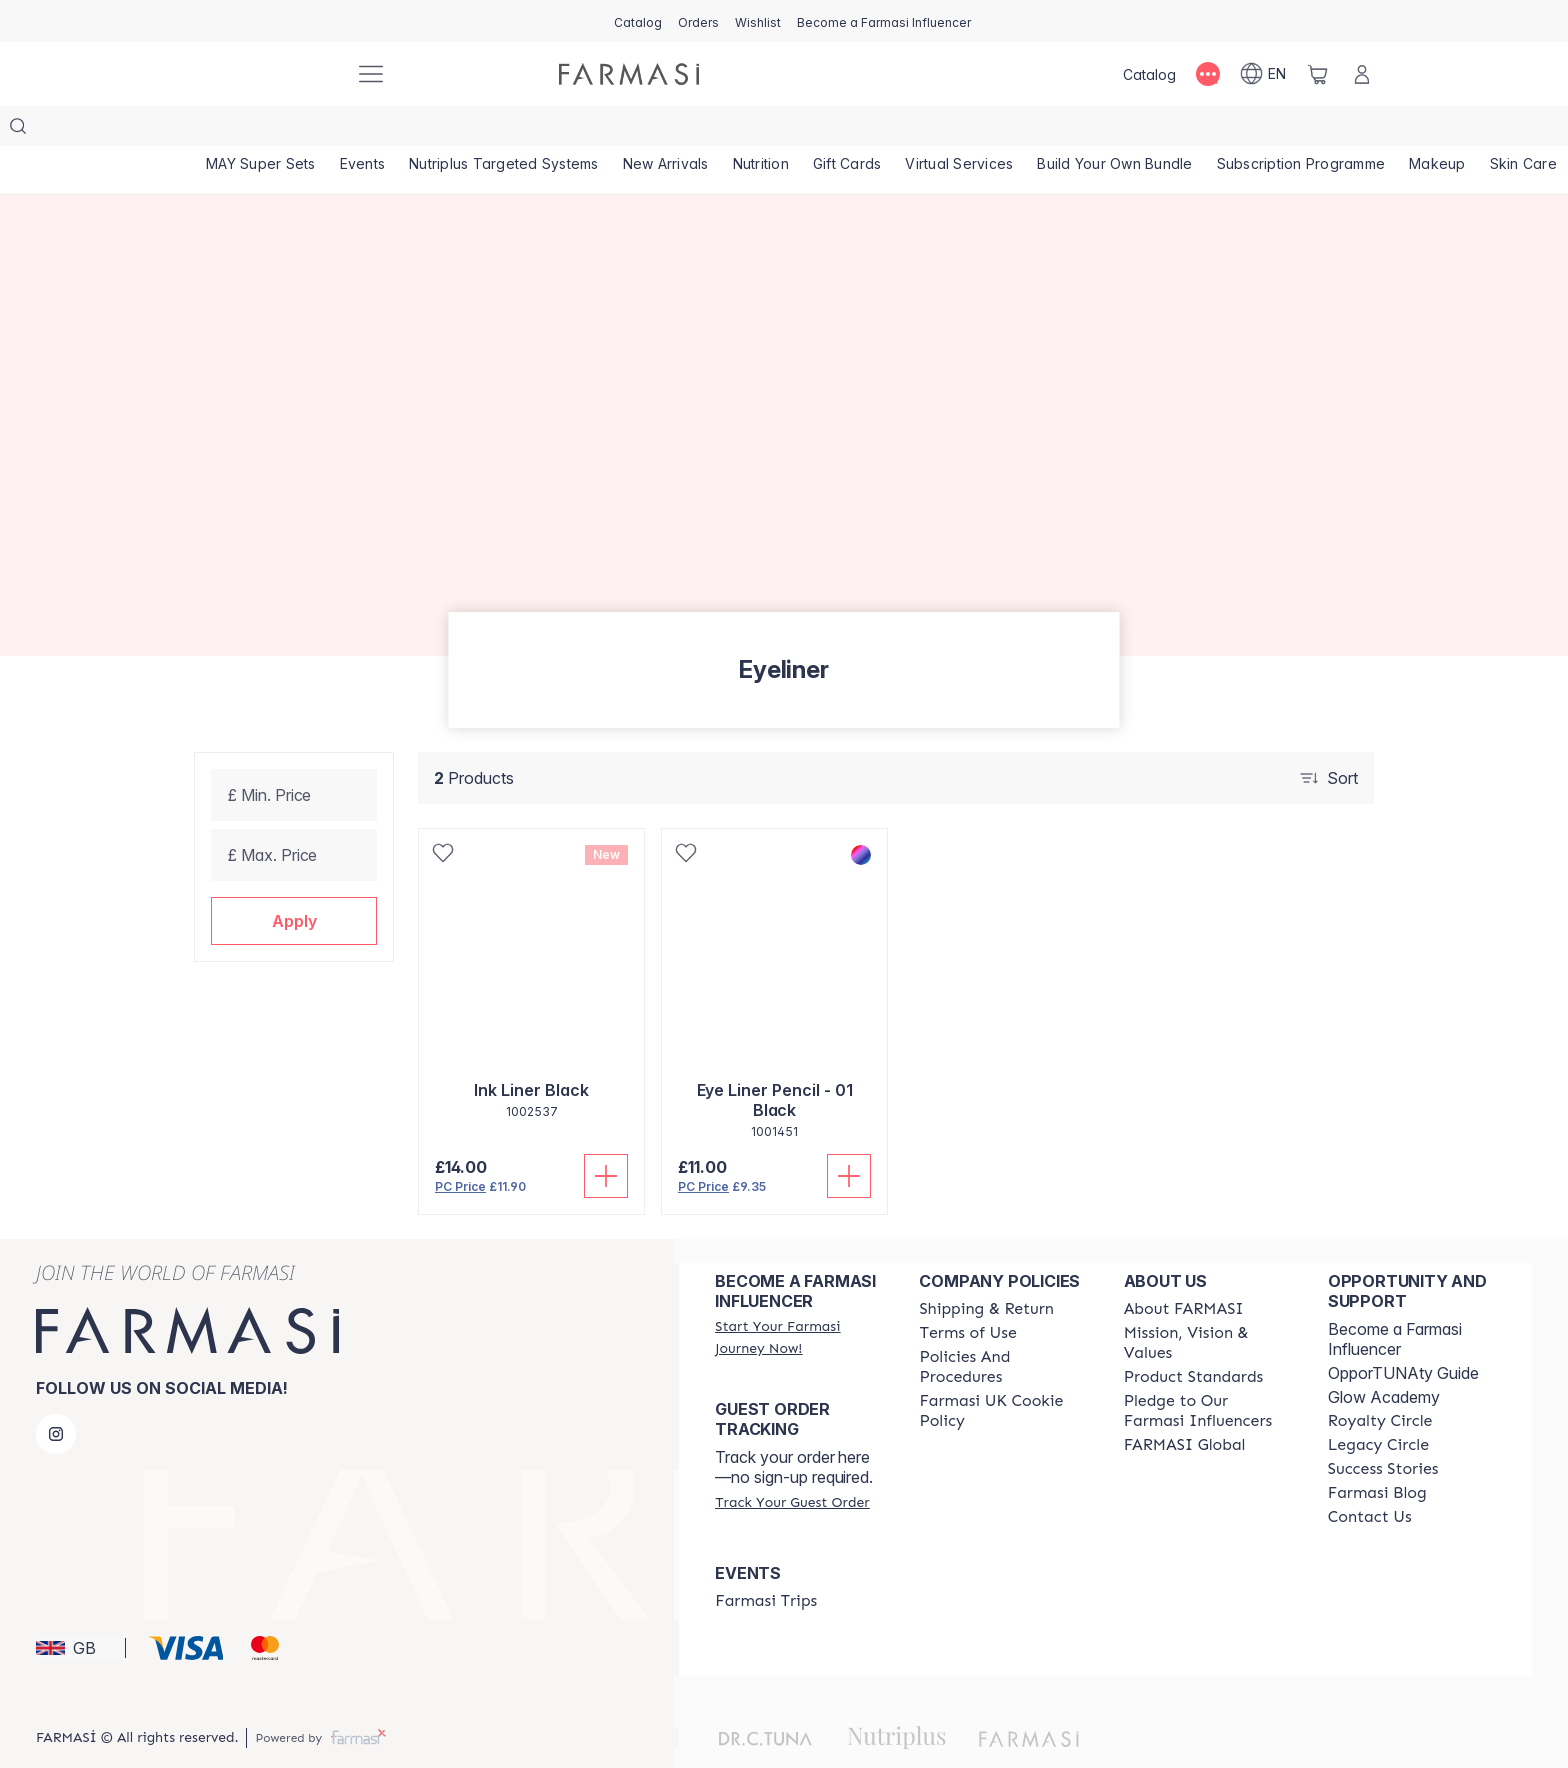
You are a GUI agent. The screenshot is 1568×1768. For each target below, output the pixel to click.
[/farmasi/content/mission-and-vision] (1208, 1303)
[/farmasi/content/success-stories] (1383, 1429)
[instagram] (56, 1394)
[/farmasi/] (264, 74)
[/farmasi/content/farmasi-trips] (766, 1561)
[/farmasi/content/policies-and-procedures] (1003, 1327)
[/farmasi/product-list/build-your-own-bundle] (1205, 130)
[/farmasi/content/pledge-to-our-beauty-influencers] (1208, 1371)
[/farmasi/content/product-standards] (1194, 1337)
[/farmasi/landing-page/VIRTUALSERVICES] (1038, 130)
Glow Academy (1384, 1357)
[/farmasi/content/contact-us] (1370, 1477)
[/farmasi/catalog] (638, 21)
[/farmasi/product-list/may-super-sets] (267, 130)
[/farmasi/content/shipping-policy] (986, 1269)
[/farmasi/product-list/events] (381, 130)
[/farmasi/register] (698, 21)
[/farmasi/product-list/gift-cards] (914, 130)
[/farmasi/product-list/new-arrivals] (708, 130)
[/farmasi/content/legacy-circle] (1378, 1405)
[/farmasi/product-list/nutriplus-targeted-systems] (534, 130)
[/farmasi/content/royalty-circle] (1380, 1381)
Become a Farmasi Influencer (1395, 1299)
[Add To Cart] (606, 1136)
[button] (294, 881)
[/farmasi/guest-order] (792, 1462)
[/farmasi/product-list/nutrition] (815, 130)
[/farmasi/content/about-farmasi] (1184, 1269)
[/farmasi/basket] (1318, 74)
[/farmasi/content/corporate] (1185, 1405)
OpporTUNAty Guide (1403, 1333)
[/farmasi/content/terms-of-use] (967, 1293)
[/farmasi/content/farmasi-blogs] (1377, 1453)
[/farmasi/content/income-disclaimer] (1003, 1371)
